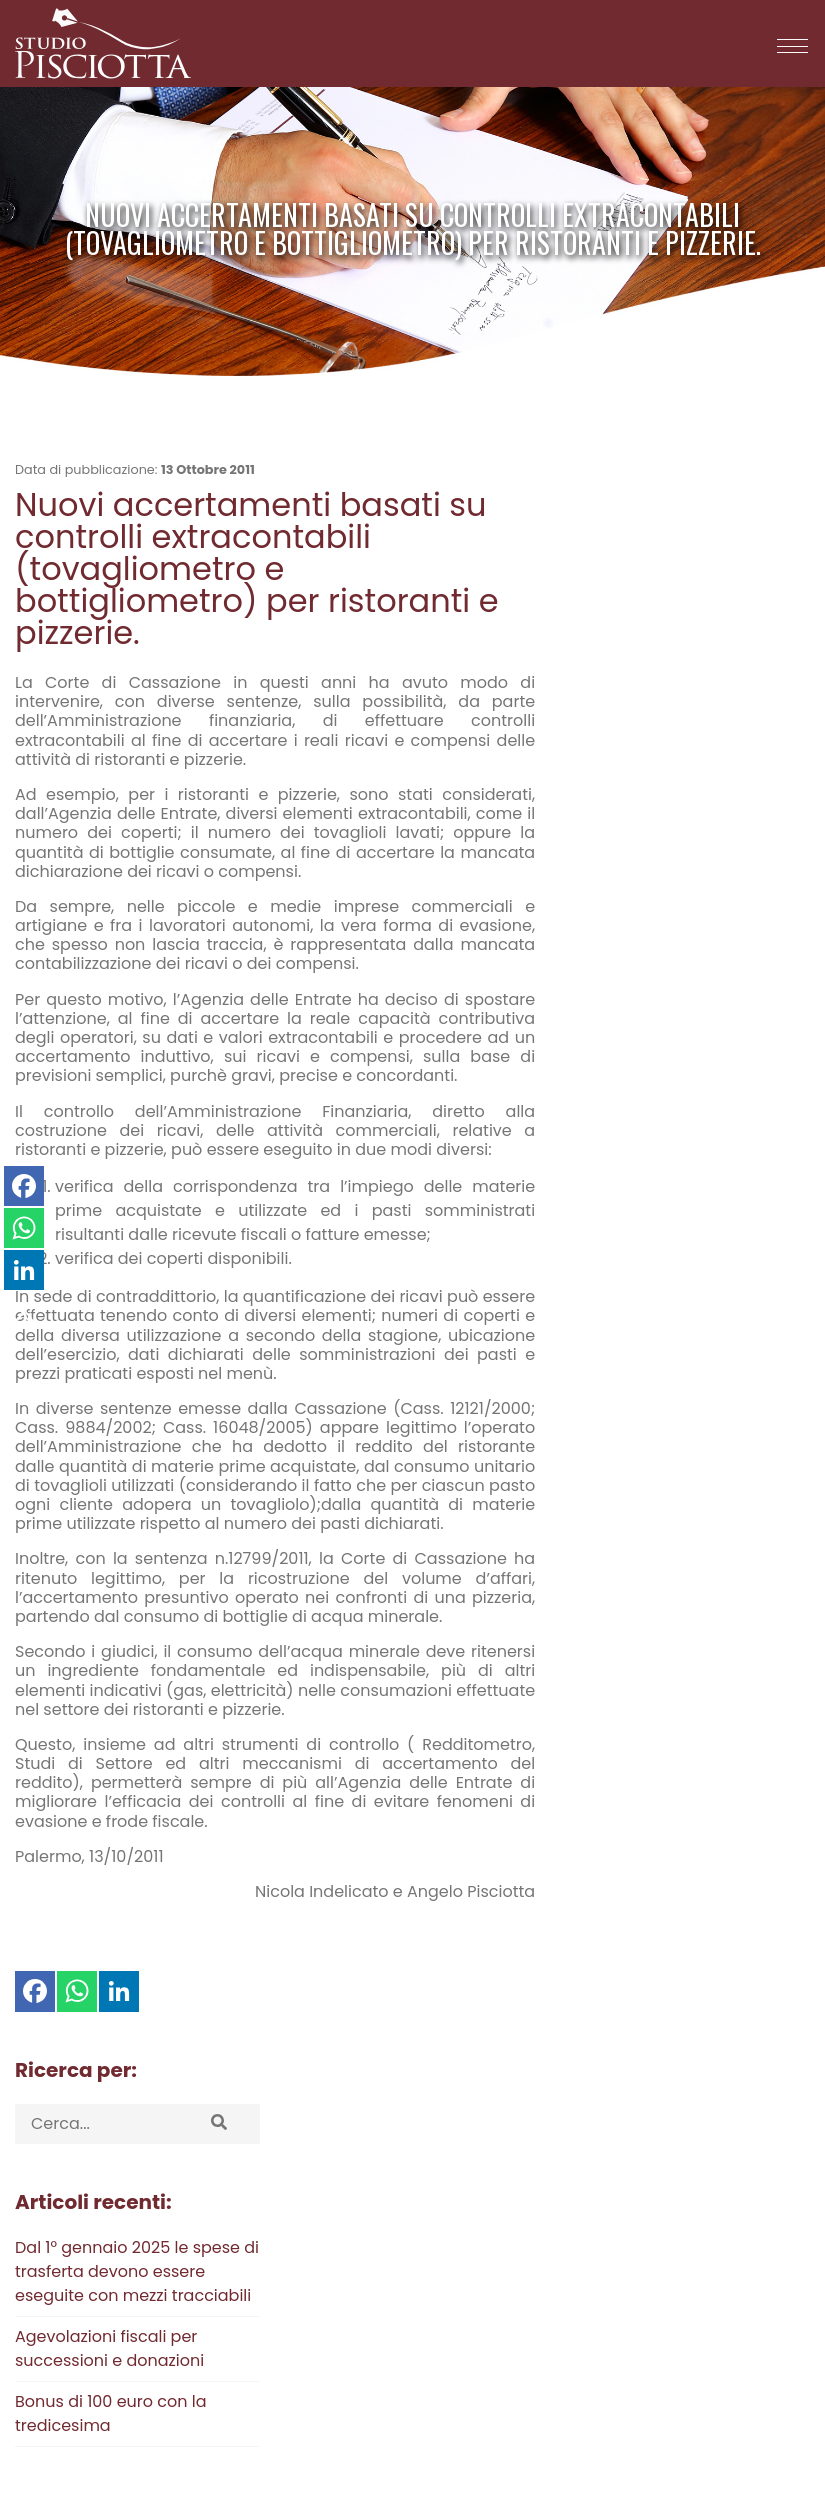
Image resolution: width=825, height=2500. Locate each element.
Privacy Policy (62, 2297)
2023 (681, 1007)
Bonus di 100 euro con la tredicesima (661, 810)
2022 (728, 1007)
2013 (675, 1059)
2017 (722, 1033)
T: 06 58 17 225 (271, 2261)
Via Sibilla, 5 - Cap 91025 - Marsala (486, 2227)
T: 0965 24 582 (272, 2296)
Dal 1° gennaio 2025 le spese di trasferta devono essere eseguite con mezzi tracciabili (687, 668)
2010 (584, 1085)
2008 (679, 1085)
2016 (766, 1033)
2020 (585, 1033)
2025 (585, 1007)
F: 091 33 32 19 (268, 2331)
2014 (629, 1059)
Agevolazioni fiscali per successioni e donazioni (659, 745)
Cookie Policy (61, 2318)
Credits (720, 2422)
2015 (584, 1059)
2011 (763, 1059)
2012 (720, 1059)
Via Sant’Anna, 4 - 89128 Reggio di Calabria (515, 2296)
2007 (727, 1085)
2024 (634, 1007)
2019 (632, 1033)
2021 (773, 1007)
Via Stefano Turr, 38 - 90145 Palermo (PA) (507, 2261)
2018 (676, 1033)
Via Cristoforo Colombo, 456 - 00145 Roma (513, 2331)
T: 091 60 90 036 (276, 2227)
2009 (631, 1085)
